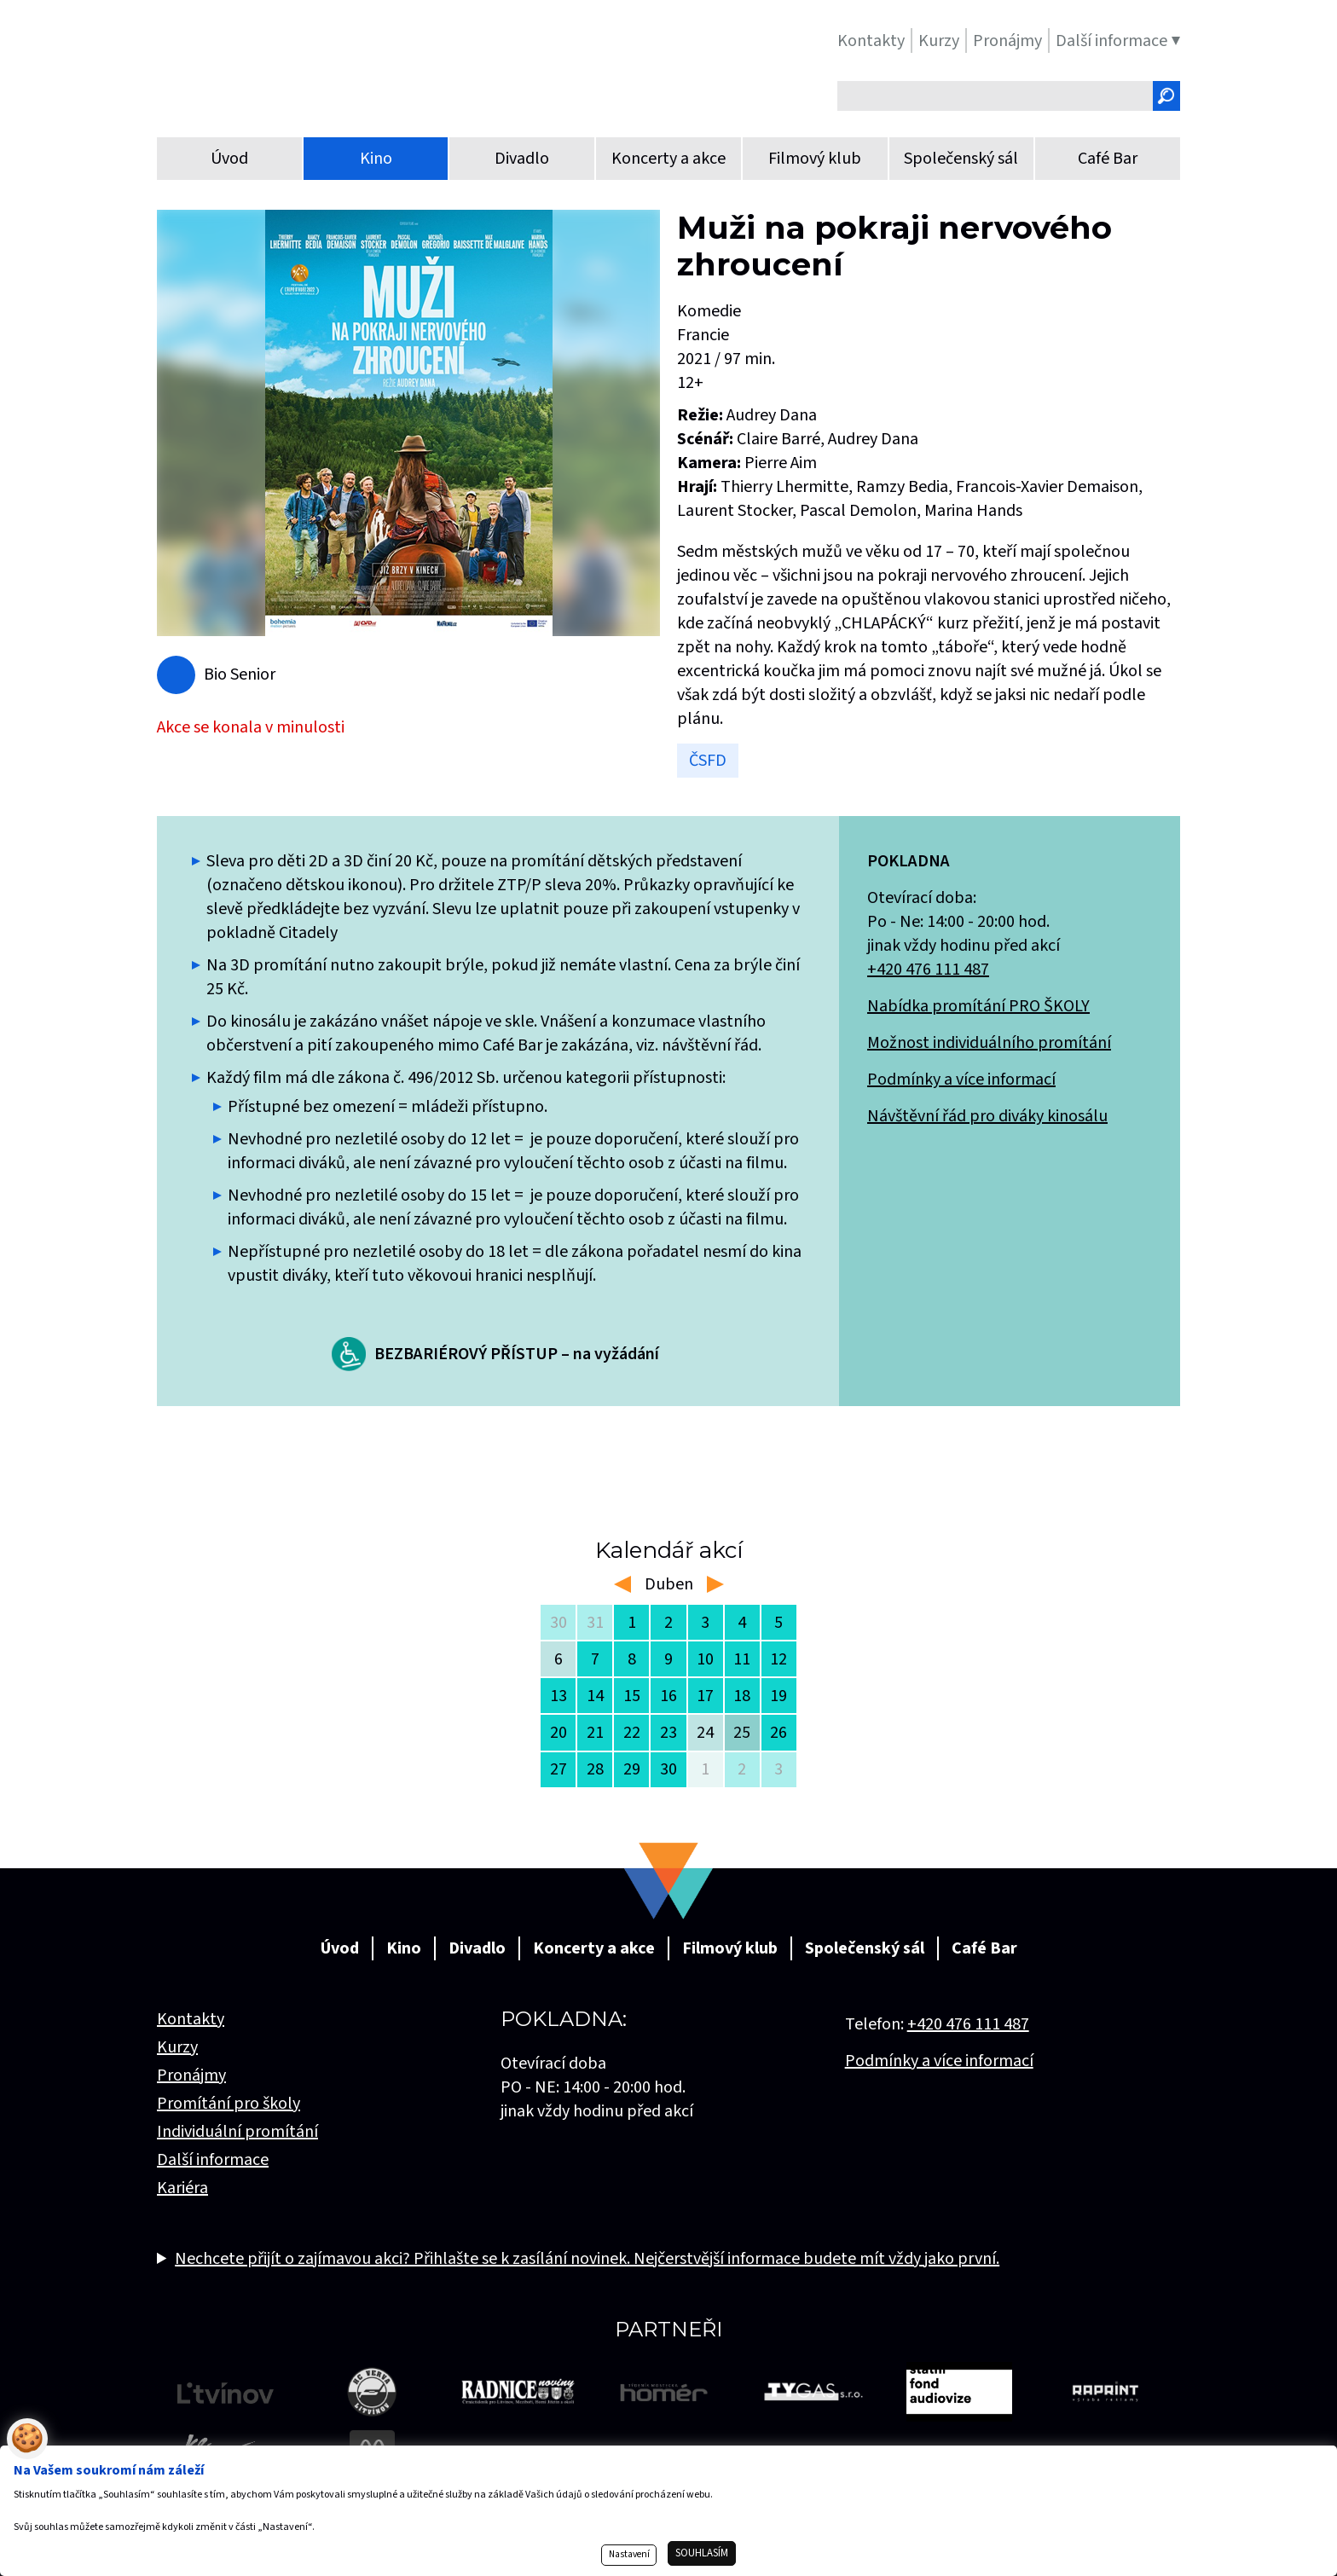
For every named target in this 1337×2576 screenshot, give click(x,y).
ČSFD (707, 761)
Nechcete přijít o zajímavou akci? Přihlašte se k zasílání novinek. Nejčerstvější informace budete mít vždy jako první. (587, 2259)
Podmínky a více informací (961, 1079)
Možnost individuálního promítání (989, 1043)
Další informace (213, 2160)
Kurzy (177, 2047)
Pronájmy (191, 2075)
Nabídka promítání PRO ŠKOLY (978, 1006)
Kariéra (182, 2188)
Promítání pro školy (228, 2104)
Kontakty (190, 2019)
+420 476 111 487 (928, 969)
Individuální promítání (237, 2132)
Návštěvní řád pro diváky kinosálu (987, 1116)
